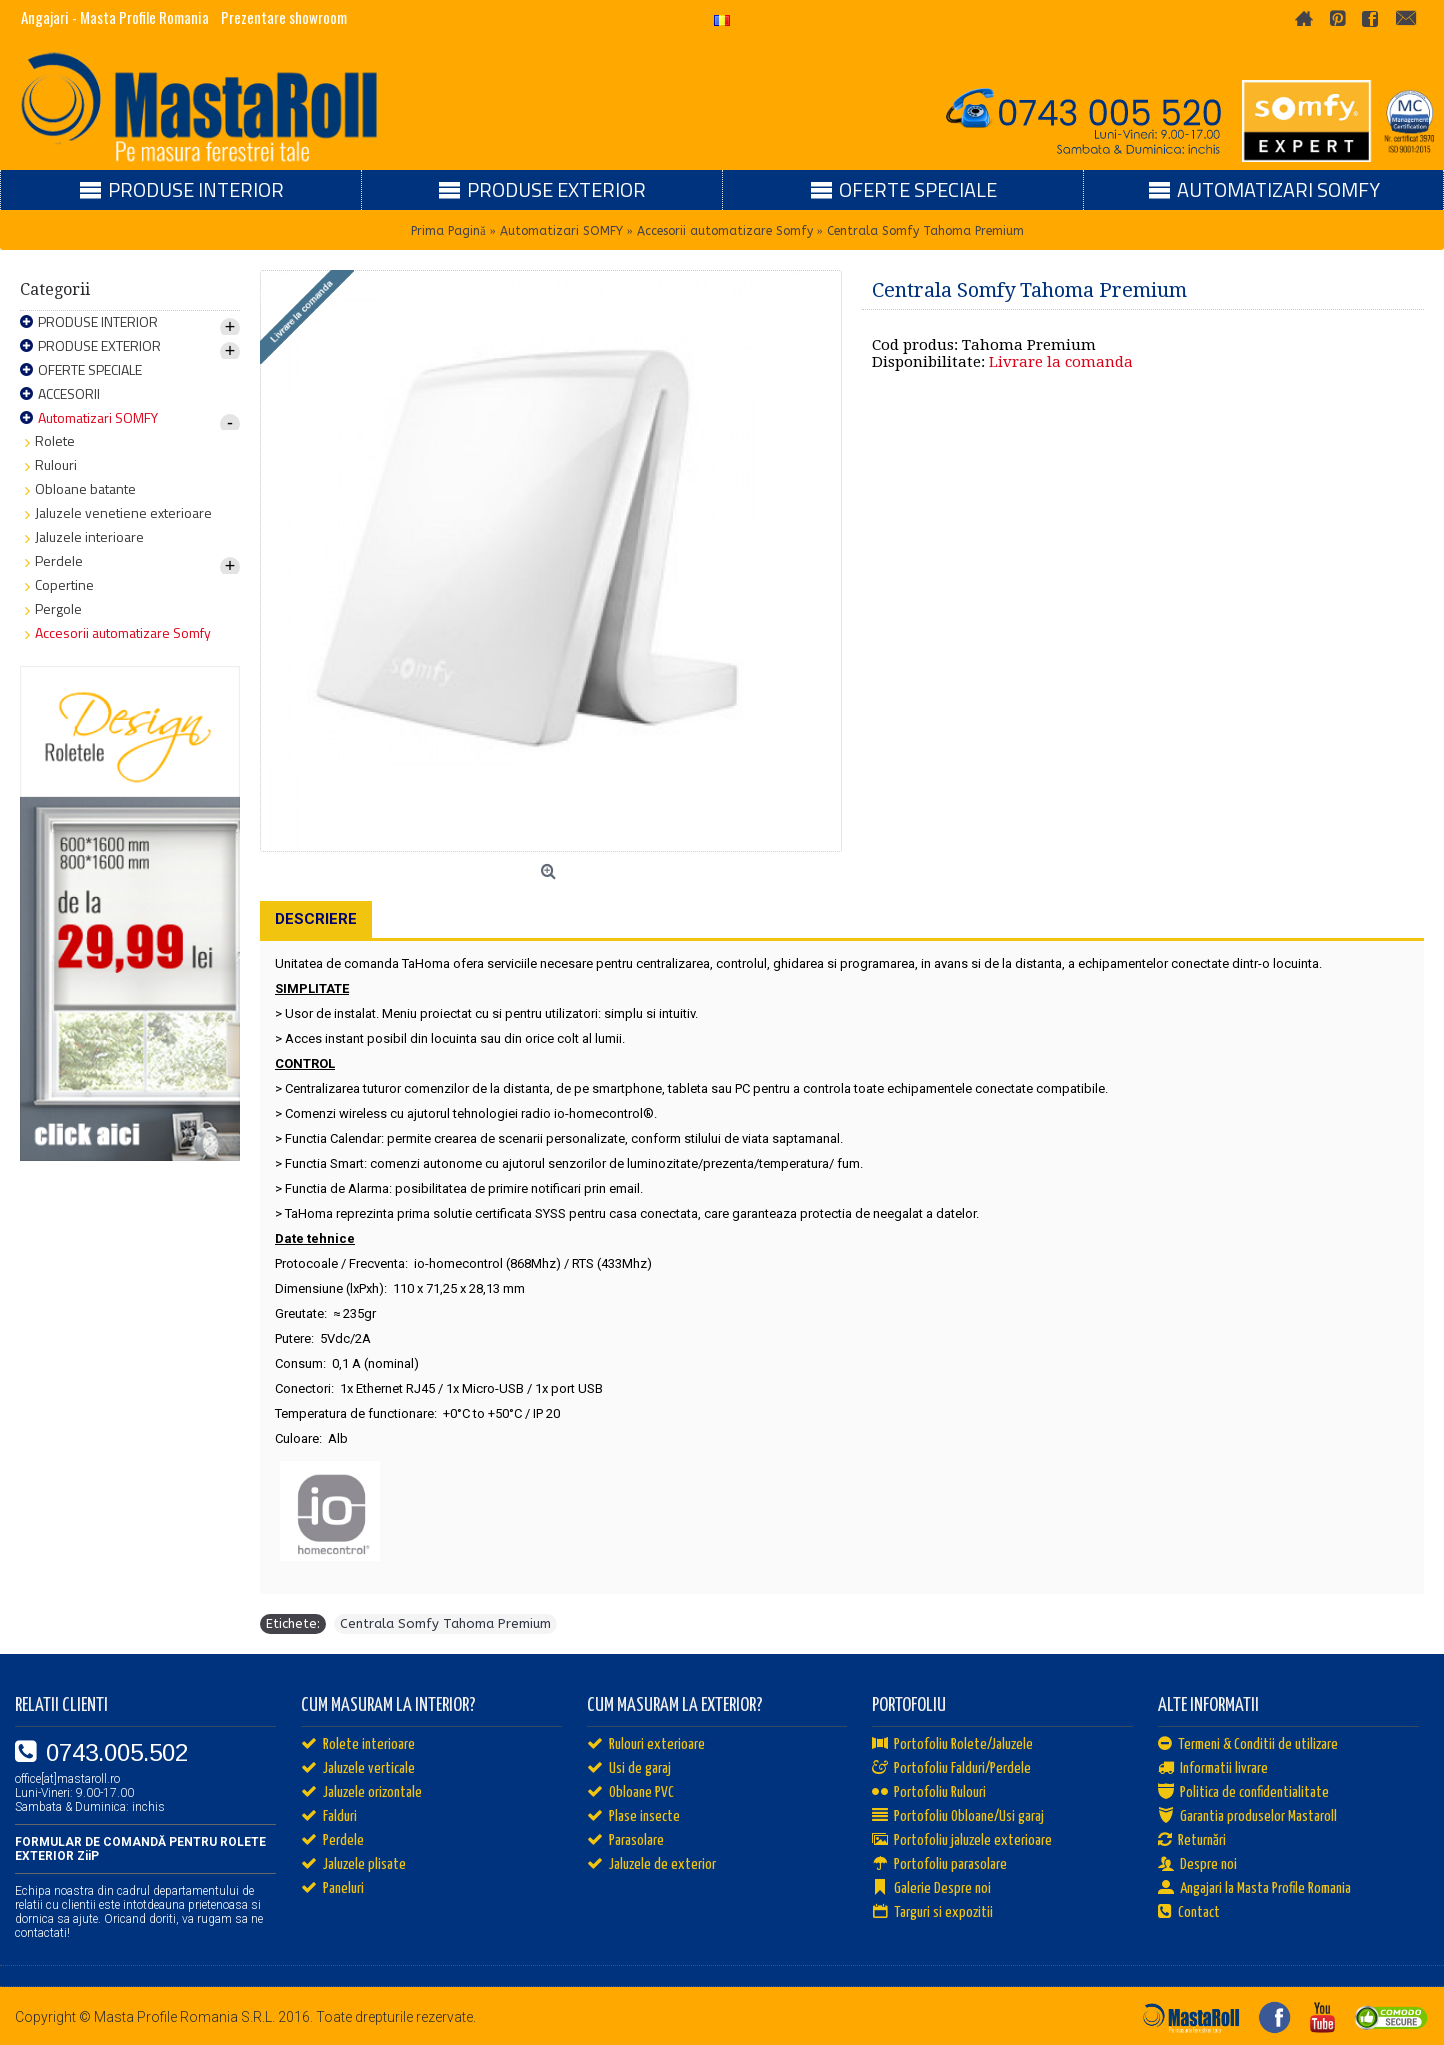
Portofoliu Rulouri (929, 1793)
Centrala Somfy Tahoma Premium (445, 1623)
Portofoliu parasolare (939, 1865)
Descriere (316, 919)
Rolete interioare (358, 1745)
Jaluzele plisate (353, 1865)
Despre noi (1197, 1865)
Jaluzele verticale (358, 1769)
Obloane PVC (630, 1793)
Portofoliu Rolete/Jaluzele (952, 1745)
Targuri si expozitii (932, 1913)
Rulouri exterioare (646, 1745)
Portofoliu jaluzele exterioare (962, 1841)
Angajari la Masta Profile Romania (1254, 1889)
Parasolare (625, 1841)
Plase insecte (633, 1817)
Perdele (332, 1841)
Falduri (329, 1817)
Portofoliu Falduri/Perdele (951, 1769)
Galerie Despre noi (931, 1889)
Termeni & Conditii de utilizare (1248, 1745)
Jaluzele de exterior (651, 1865)
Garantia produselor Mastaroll (1247, 1817)
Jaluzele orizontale (361, 1793)
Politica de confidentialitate (1243, 1793)
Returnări (1192, 1841)
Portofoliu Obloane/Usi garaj (958, 1817)
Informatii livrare (1213, 1769)
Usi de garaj (629, 1769)
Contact (1189, 1913)
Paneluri (332, 1889)
